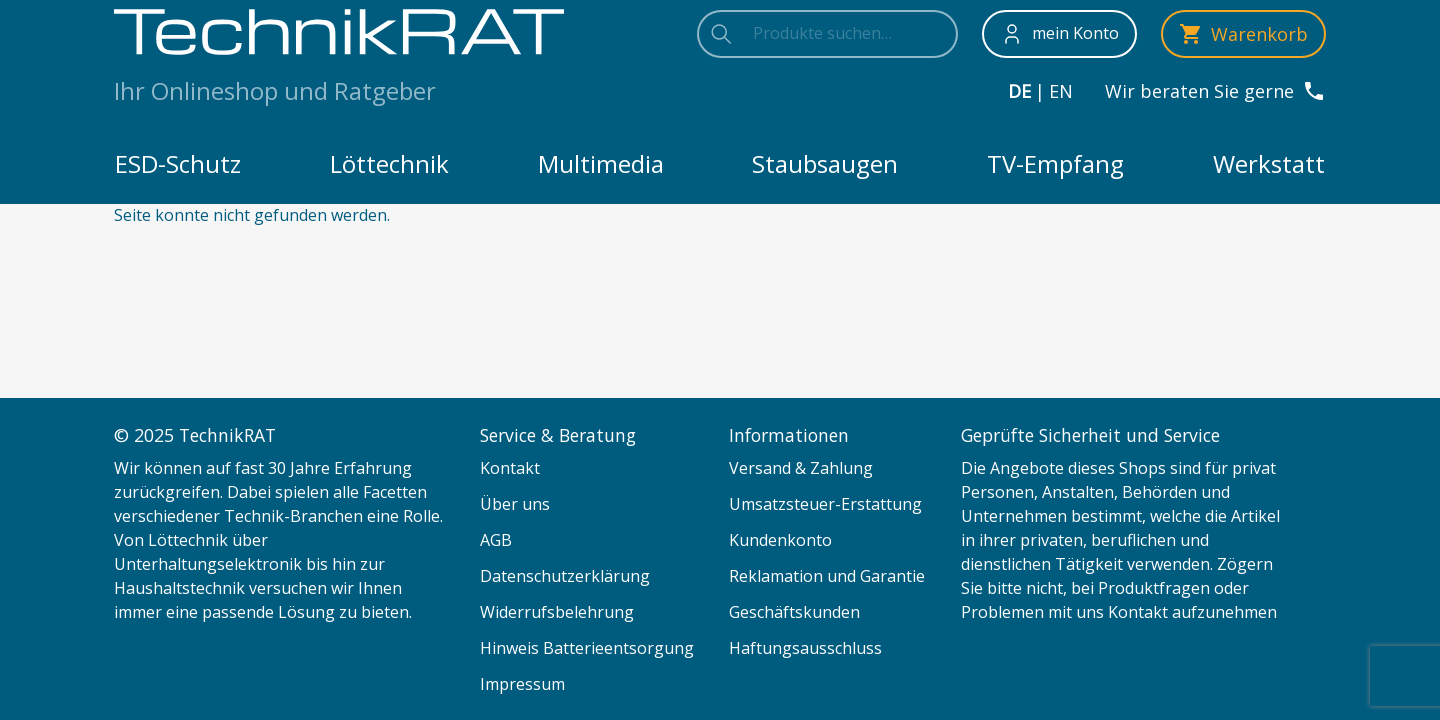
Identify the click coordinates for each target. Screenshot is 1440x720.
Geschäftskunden (794, 612)
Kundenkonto (780, 540)
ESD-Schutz (178, 163)
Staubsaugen (825, 163)
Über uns (515, 504)
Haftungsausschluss (805, 648)
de (1019, 91)
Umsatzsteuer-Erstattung (825, 504)
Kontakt (510, 468)
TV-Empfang (1055, 163)
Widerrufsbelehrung (557, 612)
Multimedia (601, 163)
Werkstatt (1269, 163)
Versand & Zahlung (801, 468)
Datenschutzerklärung (565, 576)
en (1061, 91)
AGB (496, 540)
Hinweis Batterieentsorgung (587, 648)
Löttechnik (389, 163)
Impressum (522, 684)
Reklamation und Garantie (827, 576)
